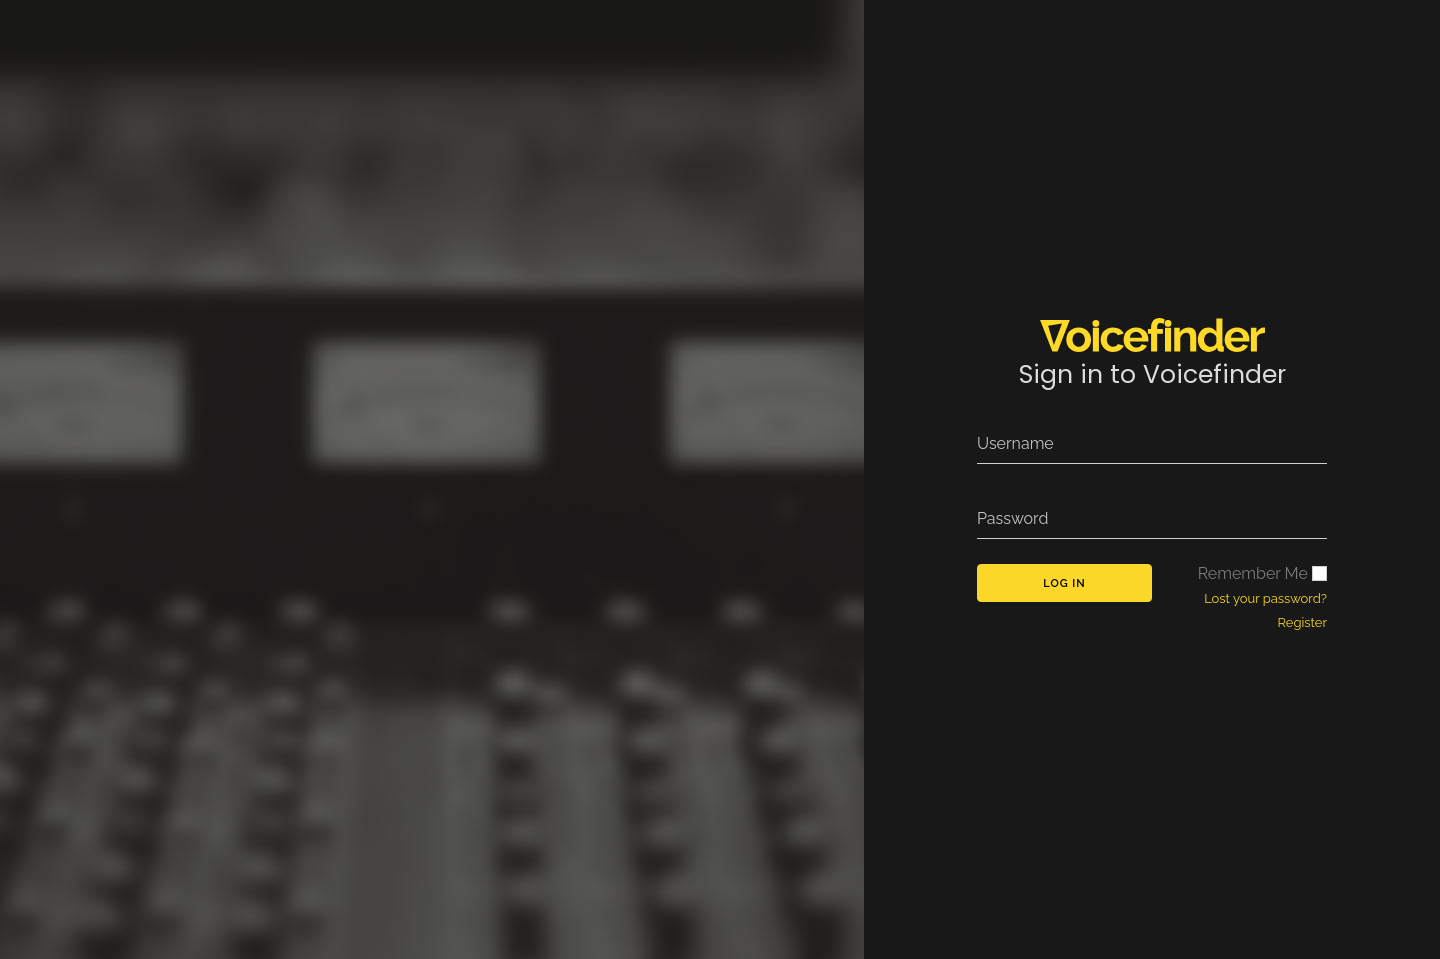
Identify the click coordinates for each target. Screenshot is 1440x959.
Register (1303, 622)
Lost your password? (1265, 598)
